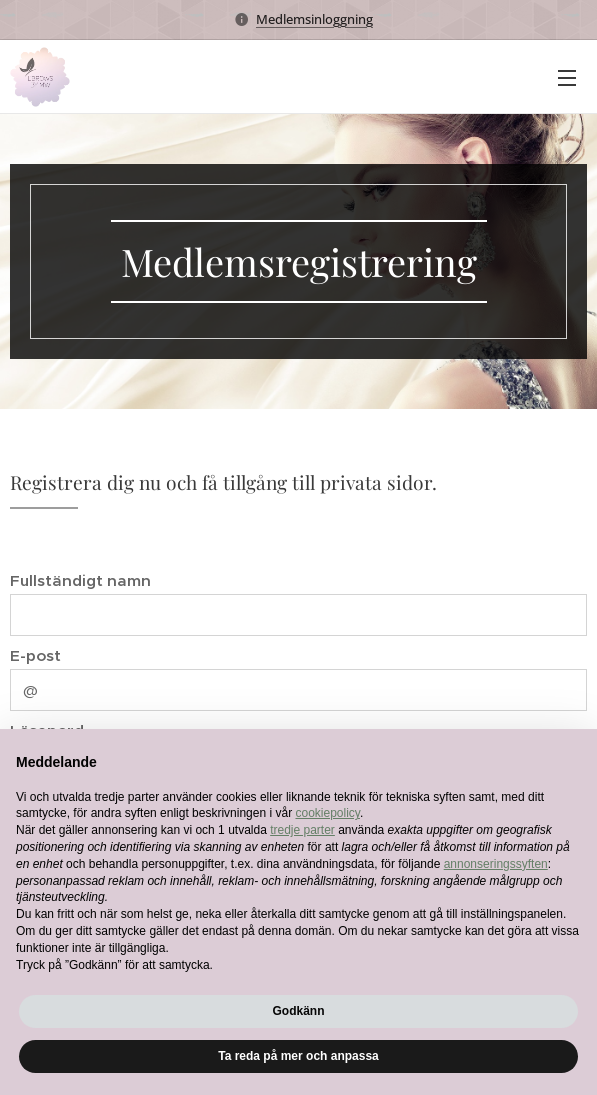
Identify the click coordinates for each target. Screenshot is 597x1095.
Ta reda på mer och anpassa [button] (298, 1056)
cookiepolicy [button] (327, 813)
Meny (567, 78)
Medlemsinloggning (314, 19)
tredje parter (302, 830)
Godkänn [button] (298, 1011)
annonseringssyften (496, 864)
